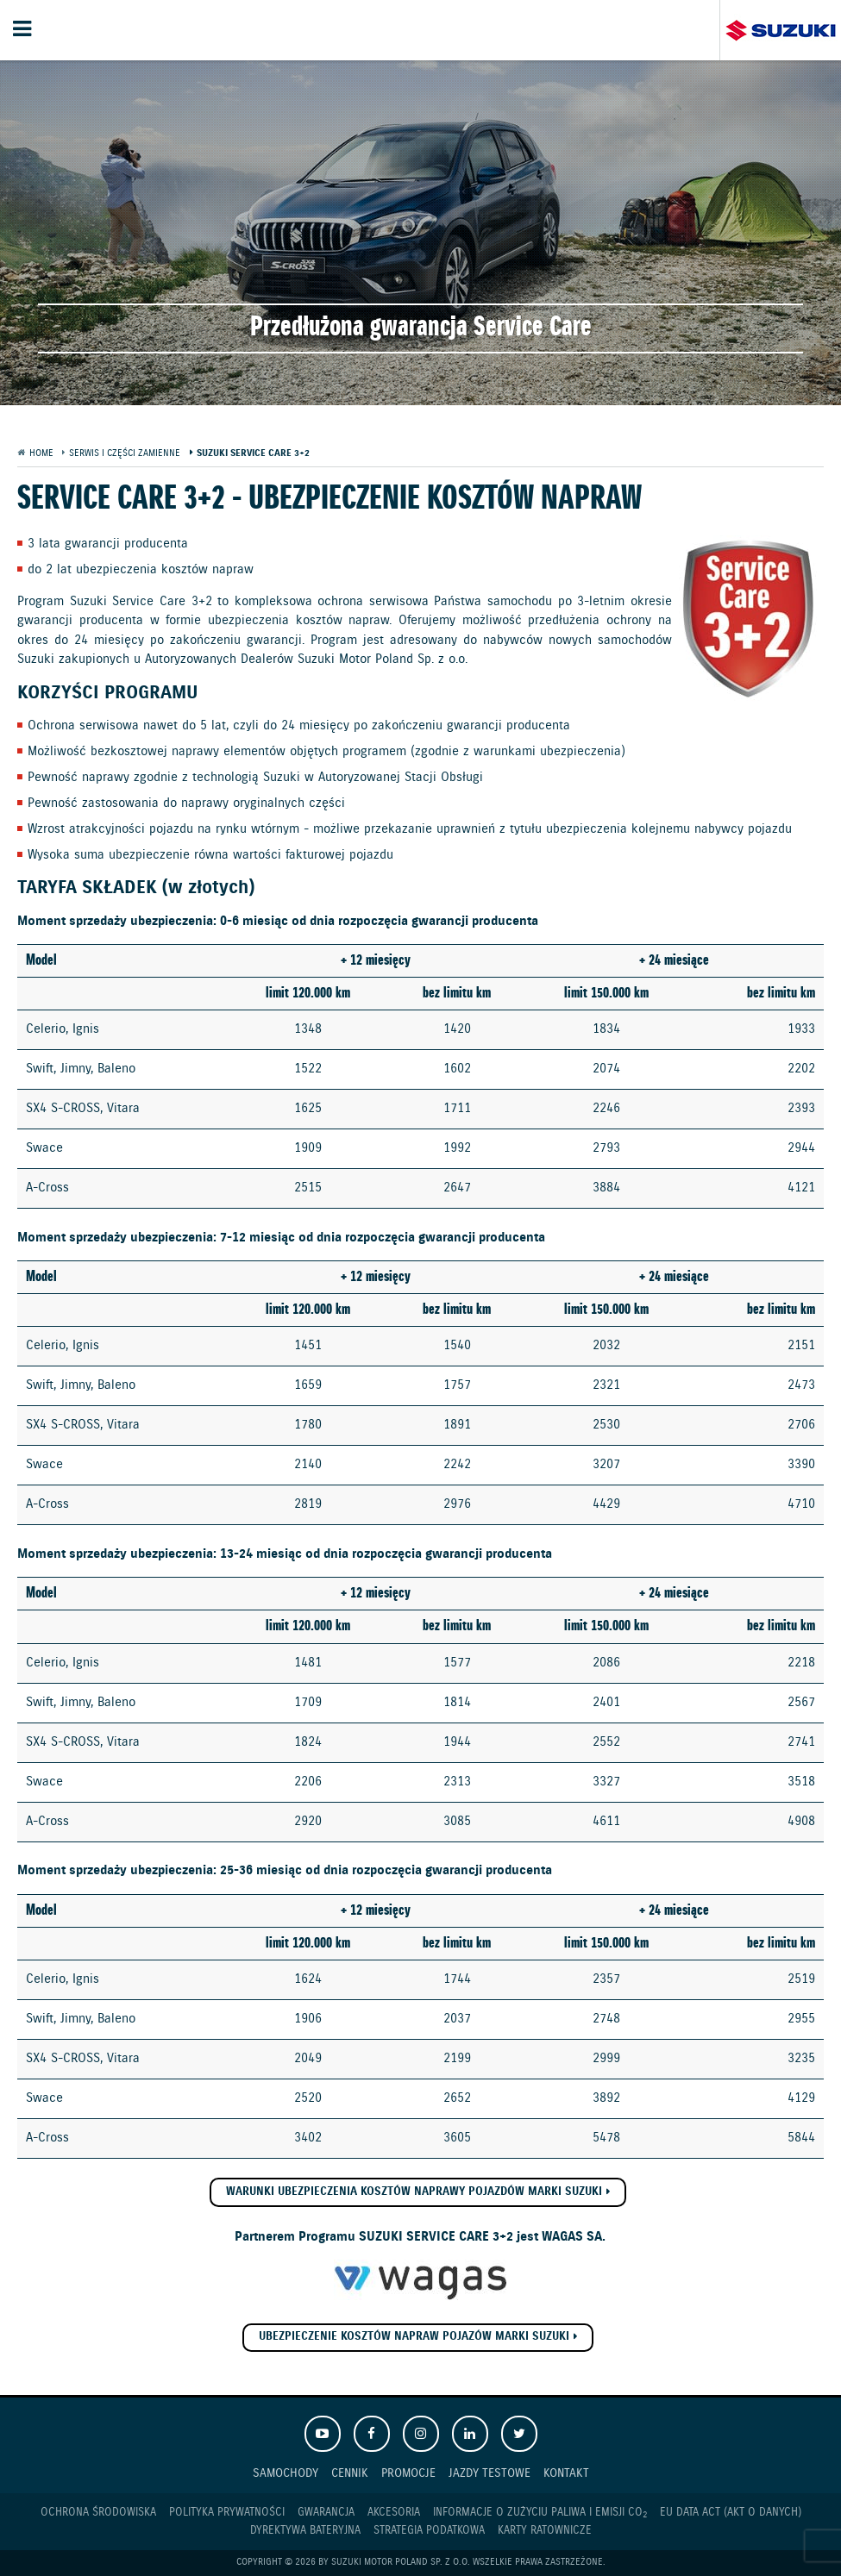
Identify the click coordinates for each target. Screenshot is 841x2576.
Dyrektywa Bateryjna (305, 2530)
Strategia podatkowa (429, 2530)
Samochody (285, 2473)
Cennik (349, 2473)
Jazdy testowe (489, 2473)
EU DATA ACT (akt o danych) (730, 2512)
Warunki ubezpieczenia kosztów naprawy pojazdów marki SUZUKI (414, 2192)
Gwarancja (326, 2512)
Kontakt (566, 2473)
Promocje (408, 2473)
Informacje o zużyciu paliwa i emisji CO (540, 2513)
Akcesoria (393, 2512)
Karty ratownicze (545, 2530)
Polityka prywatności (227, 2512)
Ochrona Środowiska (98, 2512)
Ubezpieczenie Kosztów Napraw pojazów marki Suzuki (414, 2336)
